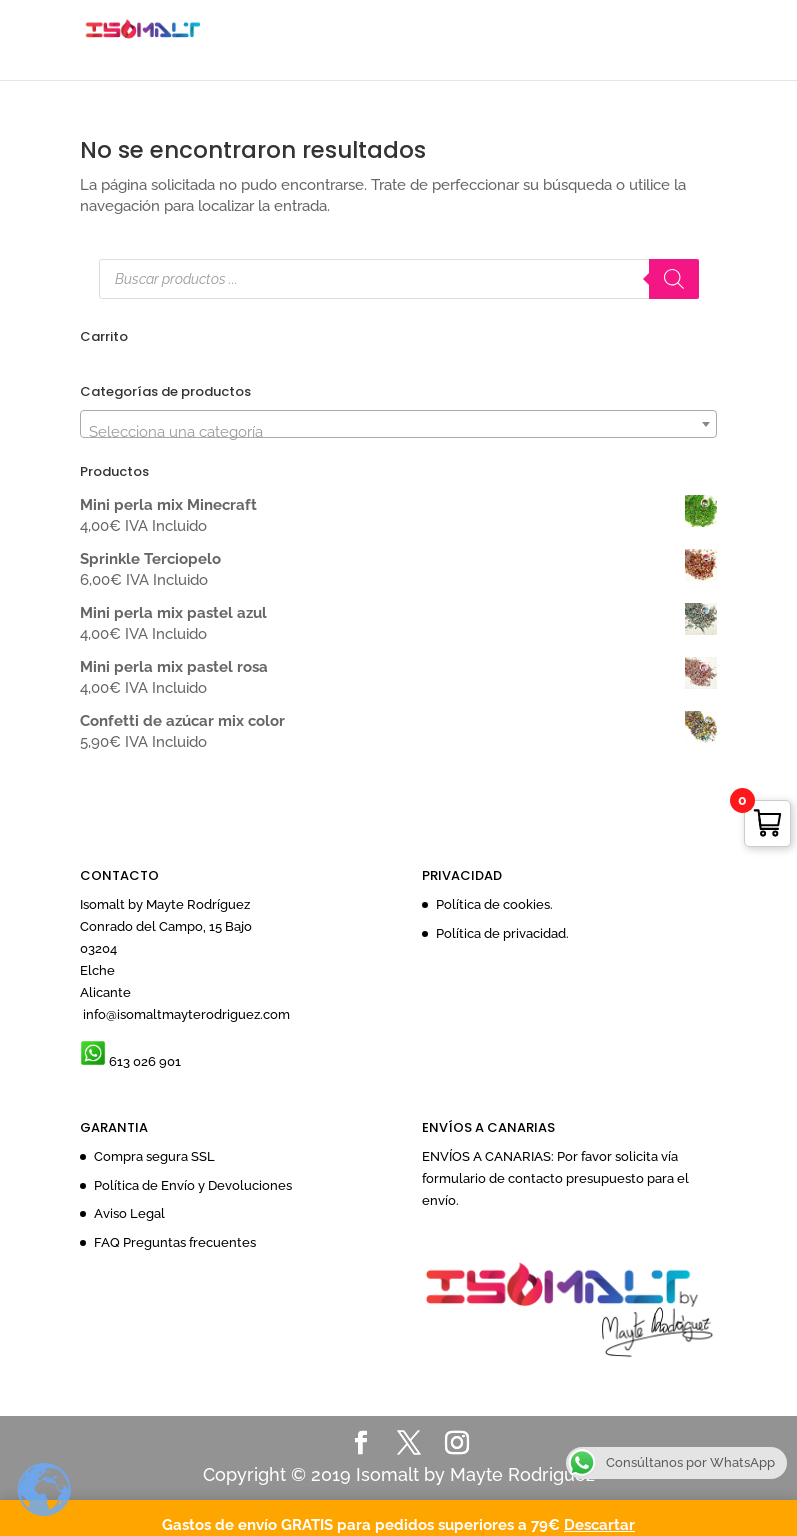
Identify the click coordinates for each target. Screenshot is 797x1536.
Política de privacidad (501, 933)
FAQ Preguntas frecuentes (175, 1242)
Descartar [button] (599, 1525)
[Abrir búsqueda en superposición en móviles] (399, 279)
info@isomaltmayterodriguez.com (185, 1014)
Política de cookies (493, 904)
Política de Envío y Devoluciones (193, 1185)
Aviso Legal (129, 1213)
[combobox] (399, 424)
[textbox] (399, 432)
